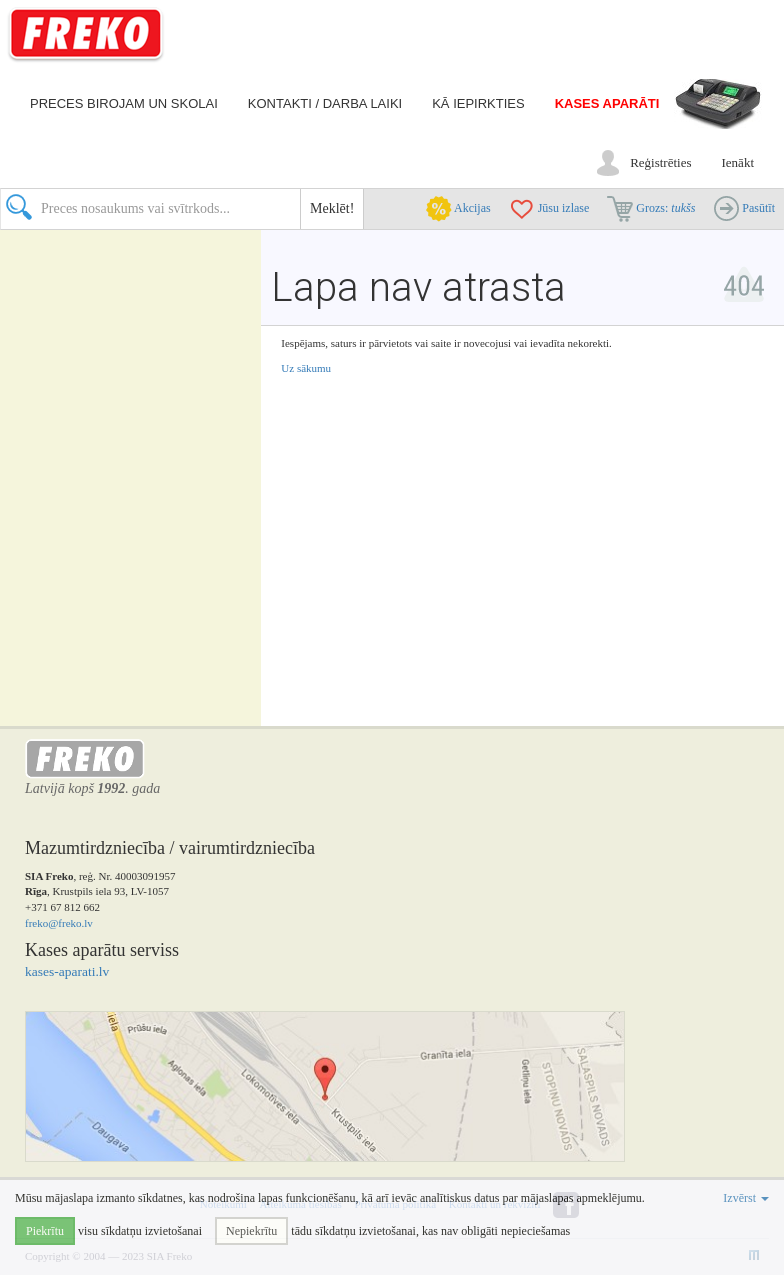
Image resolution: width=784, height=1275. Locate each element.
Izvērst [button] (746, 1198)
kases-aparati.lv (67, 971)
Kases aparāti (607, 103)
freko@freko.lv (59, 923)
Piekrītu (45, 1231)
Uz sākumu (306, 368)
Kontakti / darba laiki (325, 103)
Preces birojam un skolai (124, 103)
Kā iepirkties (478, 103)
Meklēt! (332, 208)
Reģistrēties (660, 162)
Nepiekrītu (251, 1231)
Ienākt (738, 162)
